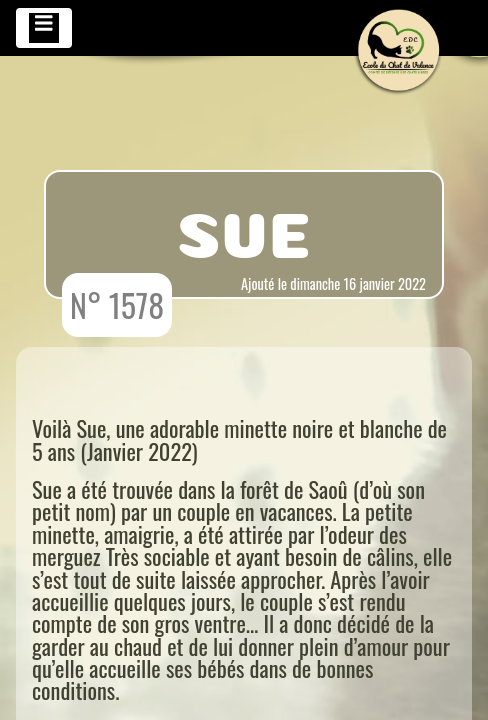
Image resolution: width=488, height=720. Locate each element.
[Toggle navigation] (44, 28)
